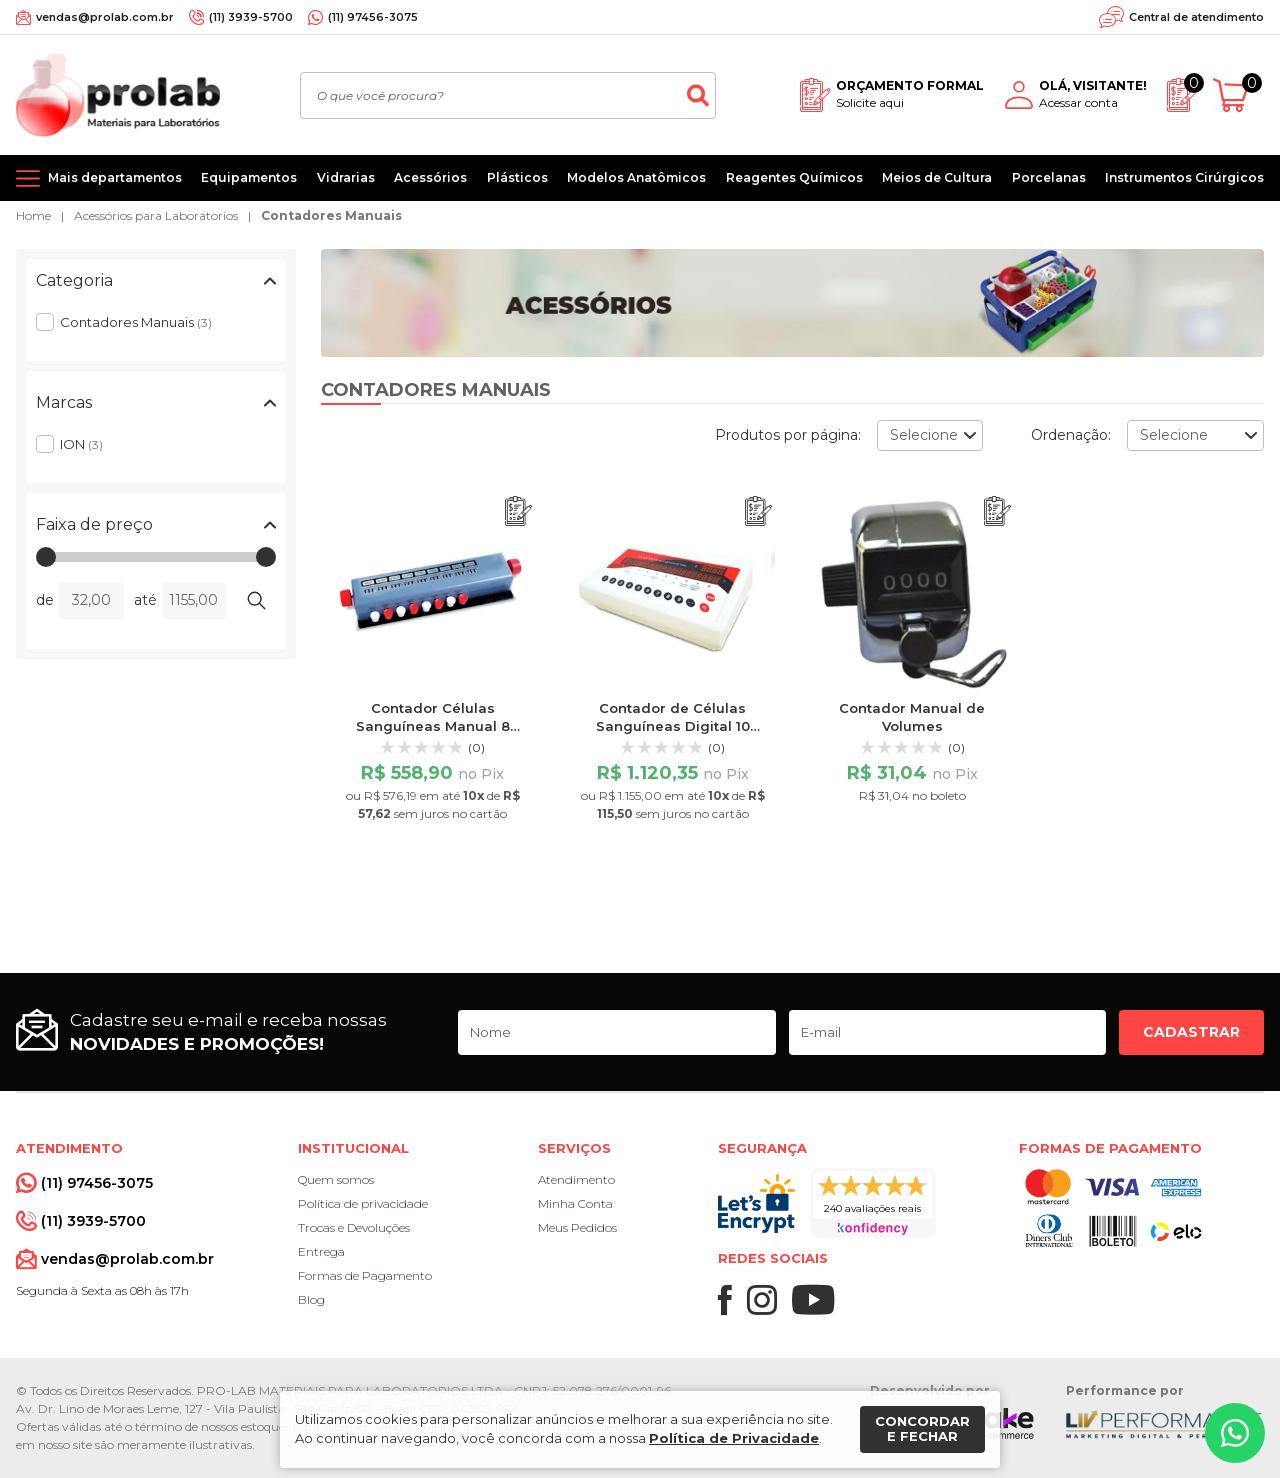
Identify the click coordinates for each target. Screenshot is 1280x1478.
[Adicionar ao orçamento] (518, 511)
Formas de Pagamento (365, 1275)
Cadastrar (1191, 1032)
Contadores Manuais (331, 215)
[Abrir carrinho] (1238, 95)
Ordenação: (1071, 435)
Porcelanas (1049, 177)
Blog (311, 1299)
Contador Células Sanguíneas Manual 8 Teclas (433, 726)
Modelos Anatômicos (636, 177)
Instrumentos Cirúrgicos (1184, 177)
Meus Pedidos (577, 1227)
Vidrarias (346, 177)
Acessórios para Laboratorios (156, 215)
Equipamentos (249, 177)
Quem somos (336, 1179)
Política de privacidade (363, 1203)
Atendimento (576, 1179)
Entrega (321, 1251)
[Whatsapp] (1235, 1433)
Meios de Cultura (937, 177)
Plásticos (517, 177)
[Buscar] (698, 95)
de (45, 600)
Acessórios (430, 177)
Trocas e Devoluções (354, 1227)
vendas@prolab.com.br (105, 17)
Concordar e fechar (922, 1429)
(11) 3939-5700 (251, 17)
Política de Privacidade (734, 1438)
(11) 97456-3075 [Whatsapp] (373, 17)
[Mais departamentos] (99, 178)
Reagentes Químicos (794, 177)
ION (81, 444)
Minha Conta (575, 1203)
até (145, 600)
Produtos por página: (788, 435)
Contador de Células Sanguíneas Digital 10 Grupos (673, 726)
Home (33, 215)
